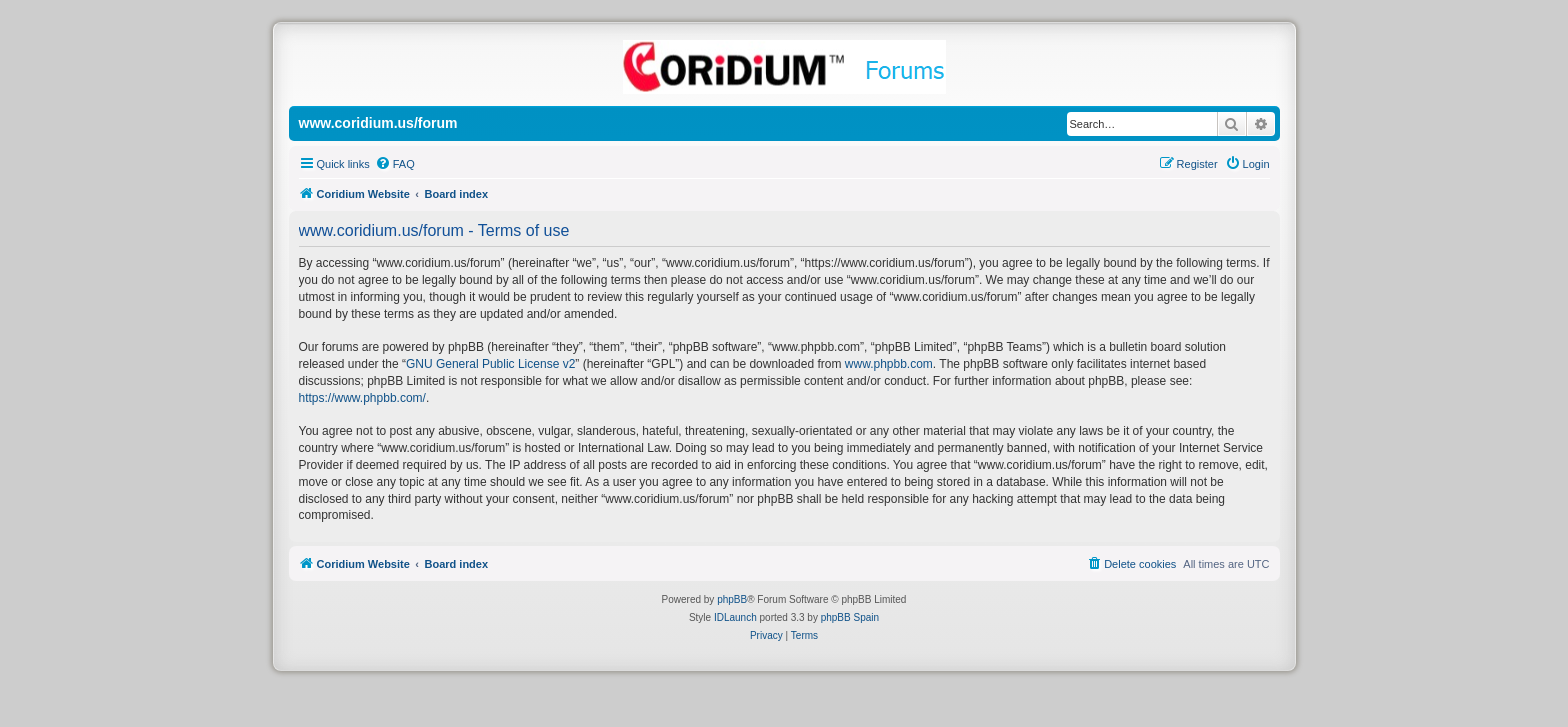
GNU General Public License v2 (490, 364)
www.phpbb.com (889, 364)
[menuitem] (395, 164)
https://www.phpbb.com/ (362, 398)
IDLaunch (735, 617)
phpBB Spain (850, 617)
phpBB (732, 599)
